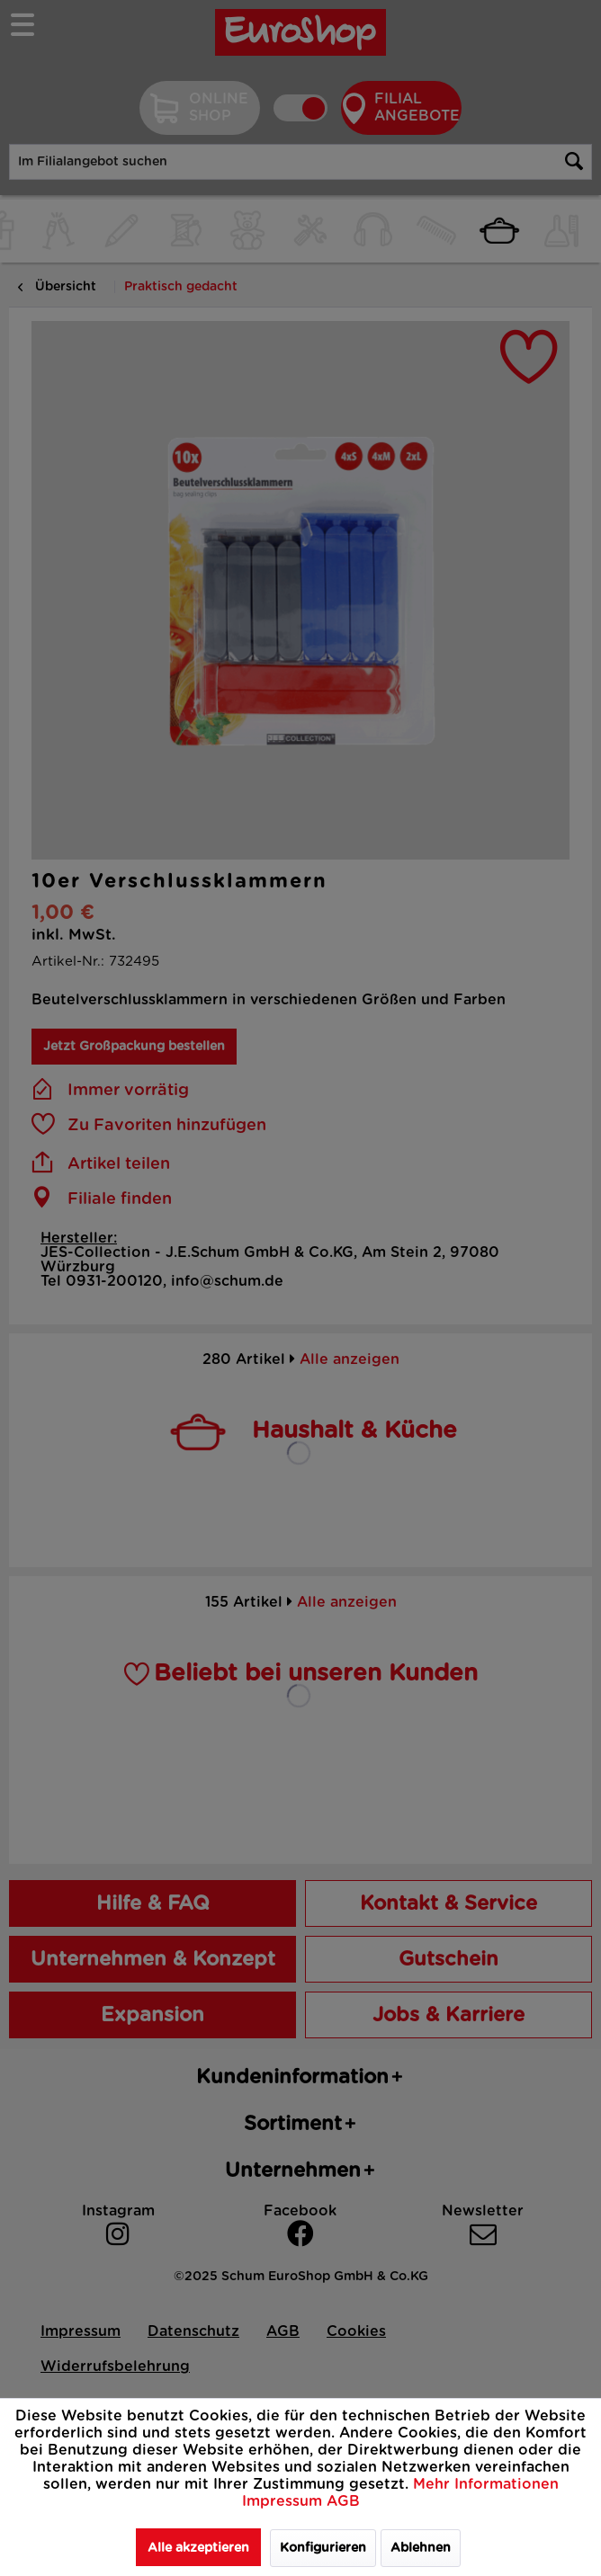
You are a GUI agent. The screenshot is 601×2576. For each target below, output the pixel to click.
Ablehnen (420, 2548)
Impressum (284, 2501)
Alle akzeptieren (198, 2548)
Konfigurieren (323, 2548)
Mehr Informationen (486, 2484)
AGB (343, 2501)
